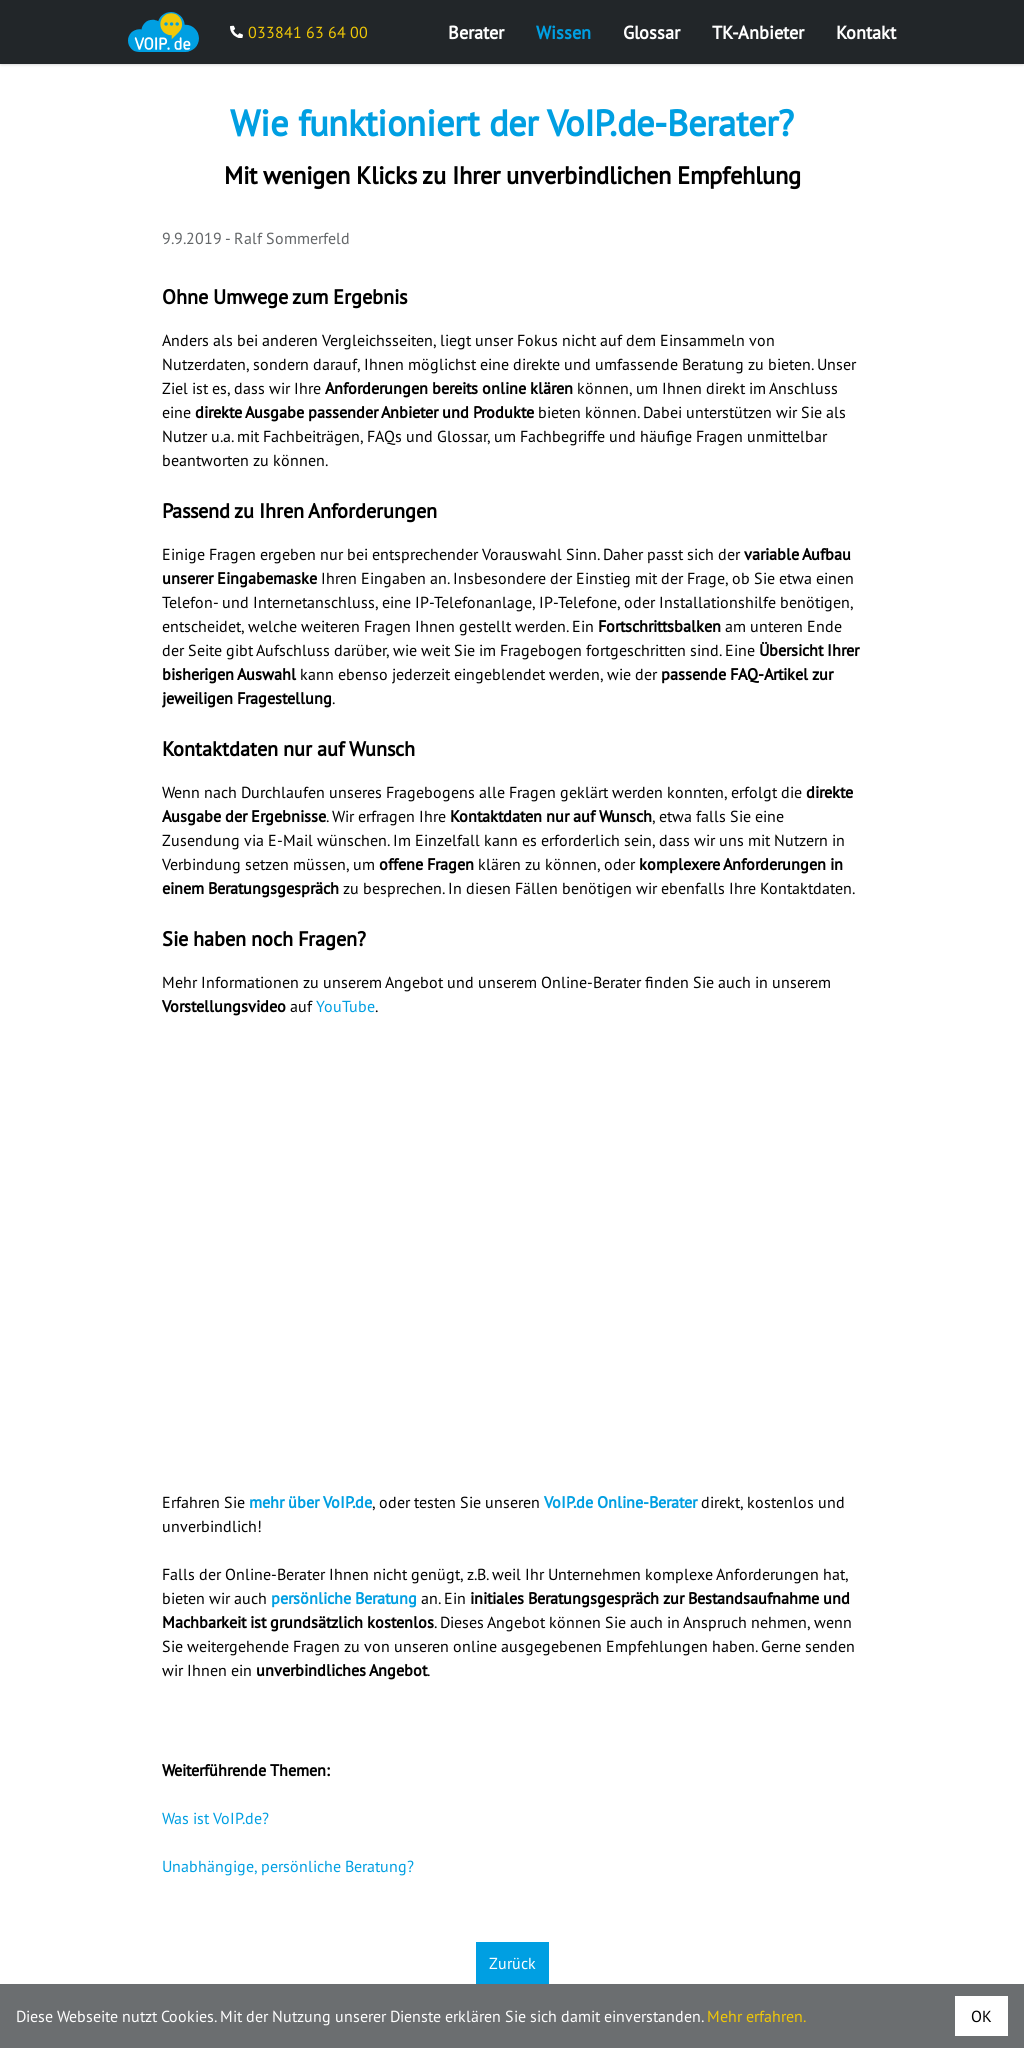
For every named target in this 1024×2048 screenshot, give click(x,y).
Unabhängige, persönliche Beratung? (288, 1866)
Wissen (563, 32)
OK (981, 2016)
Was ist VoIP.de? (215, 1818)
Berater (476, 32)
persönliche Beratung (344, 1598)
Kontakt (866, 32)
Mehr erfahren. (756, 2016)
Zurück (512, 1963)
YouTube (345, 1006)
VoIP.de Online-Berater (620, 1502)
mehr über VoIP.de (310, 1502)
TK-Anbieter (758, 32)
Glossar (651, 32)
